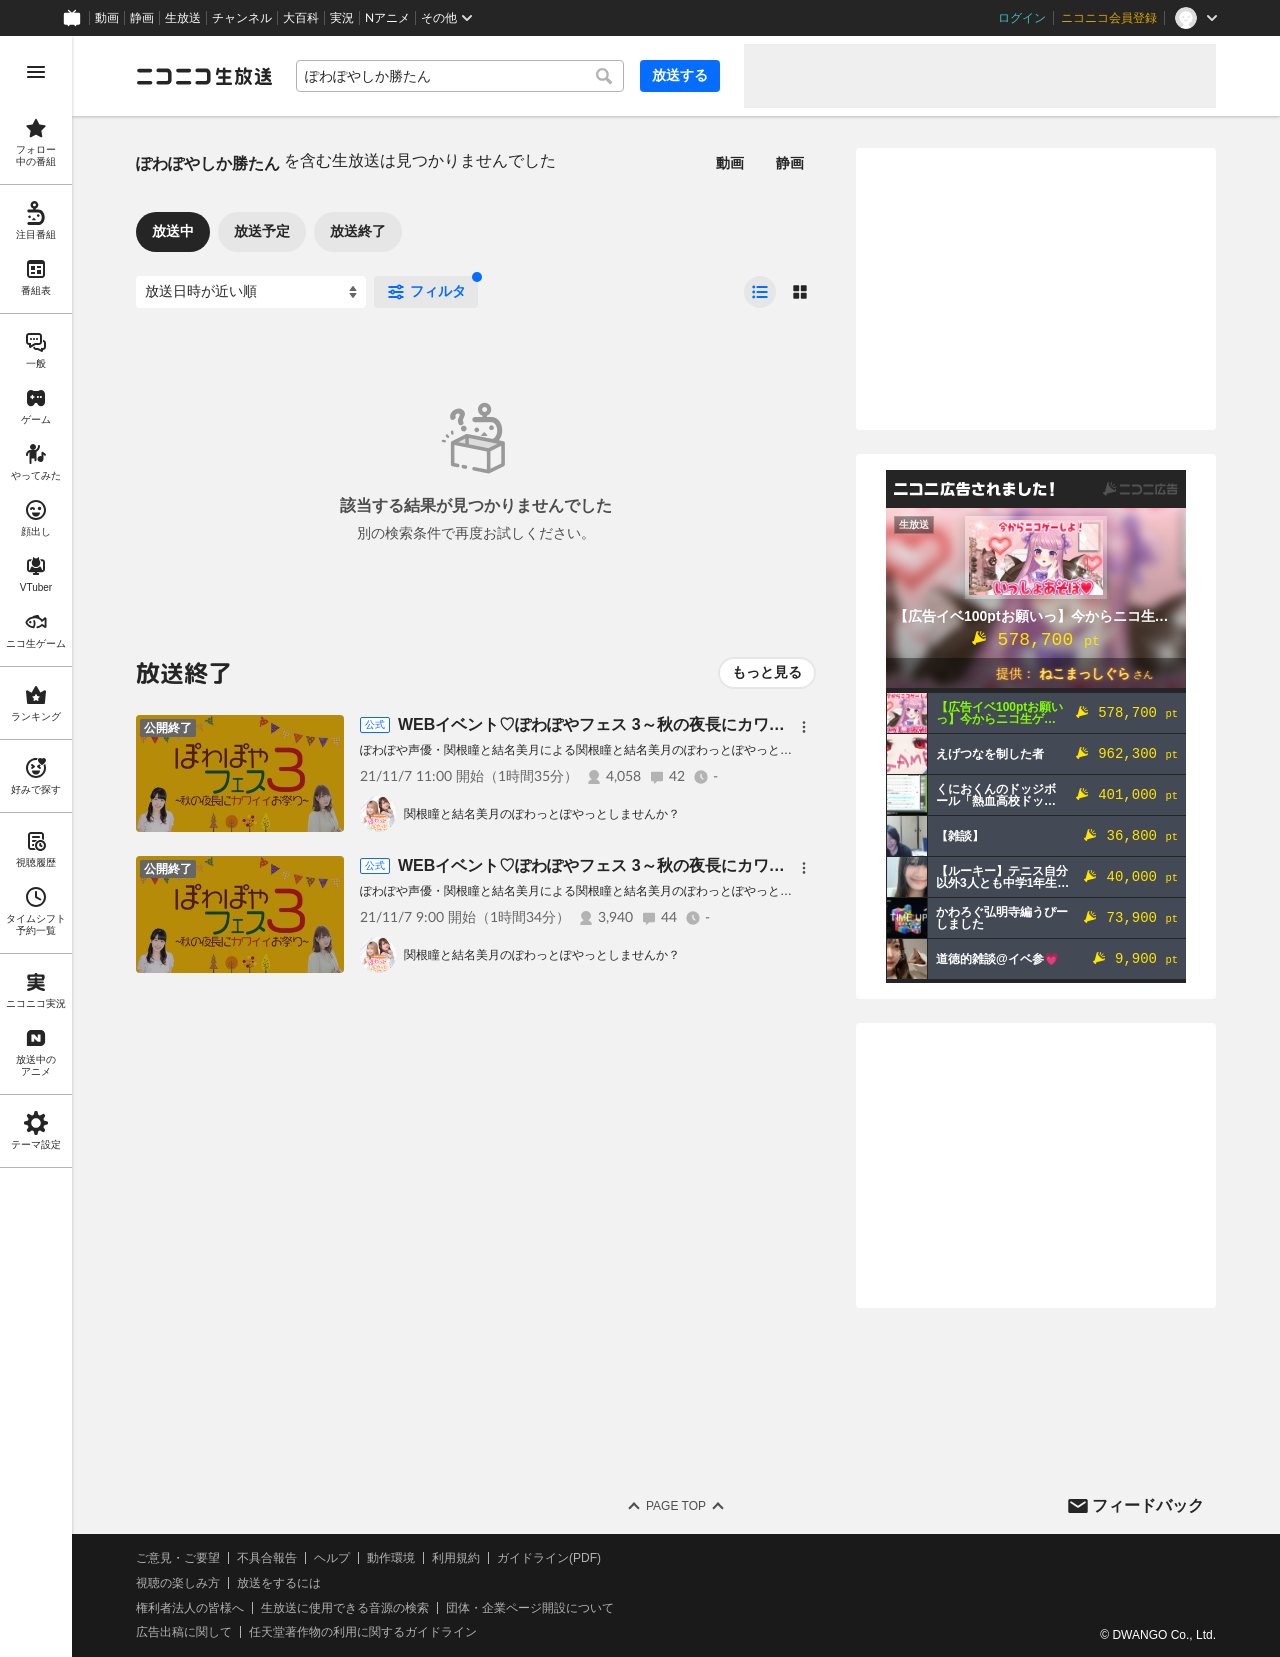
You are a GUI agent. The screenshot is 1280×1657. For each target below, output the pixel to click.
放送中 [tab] (173, 231)
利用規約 (456, 1558)
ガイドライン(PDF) (549, 1558)
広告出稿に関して (184, 1632)
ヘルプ (332, 1558)
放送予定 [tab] (262, 231)
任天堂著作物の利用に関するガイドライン (363, 1632)
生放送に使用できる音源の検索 (345, 1608)
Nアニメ (387, 18)
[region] (36, 846)
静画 (142, 18)
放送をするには (279, 1583)
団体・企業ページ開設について (530, 1608)
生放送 (183, 18)
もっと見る (767, 672)
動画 (107, 18)
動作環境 (391, 1558)
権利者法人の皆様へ (190, 1608)
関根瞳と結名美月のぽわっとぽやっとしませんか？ (542, 814)
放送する (680, 75)
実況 (342, 18)
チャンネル (242, 18)
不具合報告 (267, 1558)
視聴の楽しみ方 (178, 1583)
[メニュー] (804, 727)
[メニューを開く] (36, 72)
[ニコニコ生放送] (204, 76)
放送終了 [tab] (358, 231)
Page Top (676, 1506)
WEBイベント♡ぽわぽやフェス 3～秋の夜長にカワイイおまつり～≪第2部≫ (676, 724)
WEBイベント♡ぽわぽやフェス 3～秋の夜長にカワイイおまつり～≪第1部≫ (676, 865)
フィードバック (1148, 1505)
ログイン (1022, 18)
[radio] (760, 292)
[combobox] (460, 76)
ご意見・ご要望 (178, 1558)
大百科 (301, 18)
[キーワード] (460, 76)
